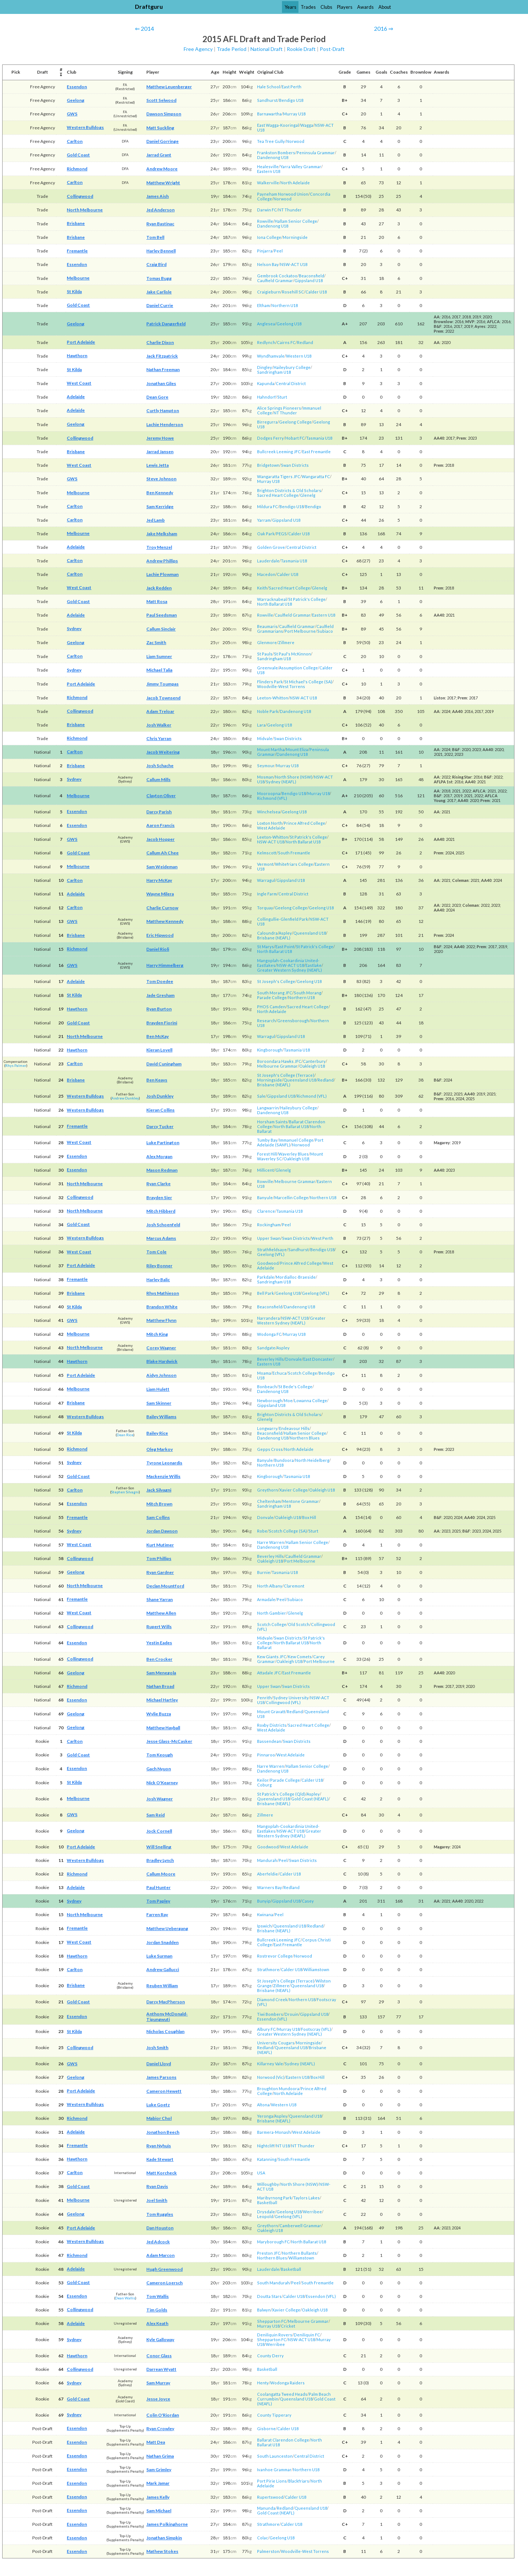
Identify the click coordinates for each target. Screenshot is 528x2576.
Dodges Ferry (270, 438)
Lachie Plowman (162, 574)
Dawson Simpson (163, 114)
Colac (262, 2537)
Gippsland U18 (308, 280)
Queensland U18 (309, 933)
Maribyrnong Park (274, 2197)
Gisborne (266, 2428)
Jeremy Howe (160, 438)
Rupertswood (270, 2497)
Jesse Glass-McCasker (169, 1741)
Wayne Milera (160, 894)
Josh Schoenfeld (163, 1224)
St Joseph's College (276, 981)
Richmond (77, 168)
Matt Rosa (156, 601)
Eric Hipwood (159, 935)
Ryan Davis (157, 2186)
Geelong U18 (288, 323)
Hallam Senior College (296, 221)
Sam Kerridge (159, 506)
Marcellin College (291, 1197)
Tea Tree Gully (271, 141)
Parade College (272, 997)
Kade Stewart (159, 2159)
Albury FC (266, 2029)
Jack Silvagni (158, 1490)
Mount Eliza (297, 749)
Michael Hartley (162, 1700)
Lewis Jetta (157, 465)
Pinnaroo (266, 1754)
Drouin (291, 2014)
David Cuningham (164, 1064)
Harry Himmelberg (164, 965)
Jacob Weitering (163, 752)
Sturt (282, 397)
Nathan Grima (160, 2456)
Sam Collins (158, 1517)
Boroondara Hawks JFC (279, 1061)
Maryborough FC (273, 2241)
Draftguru (149, 6)
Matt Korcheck (161, 2173)
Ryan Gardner (160, 1572)
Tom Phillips (158, 1558)
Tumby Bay (267, 1140)
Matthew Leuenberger (169, 86)
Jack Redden (159, 588)
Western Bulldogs (85, 127)
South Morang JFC (274, 992)
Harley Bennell (161, 251)
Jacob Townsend (163, 698)
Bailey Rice (157, 1433)
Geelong (75, 100)
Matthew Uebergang (167, 1928)
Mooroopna (268, 793)
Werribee (312, 2211)
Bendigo (313, 506)
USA (261, 2172)
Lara (261, 724)
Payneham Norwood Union (282, 194)
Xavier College (293, 1489)
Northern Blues (305, 1437)
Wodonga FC (269, 1334)
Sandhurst (267, 100)
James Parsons (161, 2077)
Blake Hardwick (161, 1361)
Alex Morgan (159, 1156)
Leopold (265, 2216)
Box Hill (309, 1517)
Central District (291, 383)
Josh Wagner (159, 1798)
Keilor (263, 1780)
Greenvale (267, 667)
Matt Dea (155, 2442)
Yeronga (265, 2116)
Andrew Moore (161, 168)
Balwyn (264, 2309)
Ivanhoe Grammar (274, 2469)
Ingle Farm (267, 893)
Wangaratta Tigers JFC (278, 476)
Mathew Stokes (162, 2551)
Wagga (306, 125)
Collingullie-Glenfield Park (282, 919)
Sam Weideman (161, 866)
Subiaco (325, 631)
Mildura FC (267, 506)
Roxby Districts (271, 1725)
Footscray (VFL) (316, 2029)
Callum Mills (158, 779)
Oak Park (266, 533)
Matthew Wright (163, 182)
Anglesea (266, 323)
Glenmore (267, 642)
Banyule (265, 1197)
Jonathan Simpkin (164, 2537)
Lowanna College (310, 1400)
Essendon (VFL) (272, 2019)
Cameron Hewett (164, 2091)
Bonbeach (267, 1386)
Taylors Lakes (306, 2197)
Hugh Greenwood (164, 2269)
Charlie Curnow (162, 907)
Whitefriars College (294, 864)
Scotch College (302, 1373)
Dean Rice (125, 1435)
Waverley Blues (293, 1154)
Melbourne (78, 278)
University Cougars (275, 2042)
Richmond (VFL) (272, 798)
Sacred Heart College (277, 495)
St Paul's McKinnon (292, 653)
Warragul (266, 880)
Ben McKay (157, 1036)
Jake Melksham (161, 533)
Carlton (74, 141)
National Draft (266, 49)
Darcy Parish (159, 811)
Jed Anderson (160, 209)
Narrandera (268, 1318)
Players (344, 7)
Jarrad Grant (158, 155)
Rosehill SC (293, 291)
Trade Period (231, 49)
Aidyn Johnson (161, 1375)
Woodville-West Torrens (281, 686)
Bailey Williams (161, 1416)
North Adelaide (295, 182)
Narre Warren (270, 1542)
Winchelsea (268, 811)
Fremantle (77, 251)
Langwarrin (268, 1107)
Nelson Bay (268, 264)
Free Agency (198, 49)
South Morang (307, 992)
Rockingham (268, 1224)
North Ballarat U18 (274, 604)
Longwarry (267, 1428)
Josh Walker (158, 725)
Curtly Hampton (162, 410)
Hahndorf (266, 397)
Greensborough (293, 1020)
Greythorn (267, 1489)
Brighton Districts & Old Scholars (289, 490)
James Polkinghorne (167, 2524)
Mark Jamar (157, 2483)
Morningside (295, 237)
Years (290, 7)
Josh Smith (157, 2047)
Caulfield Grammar (275, 280)
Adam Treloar (160, 711)
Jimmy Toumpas (162, 684)
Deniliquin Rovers (274, 2334)
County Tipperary (274, 2415)
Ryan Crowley (160, 2428)
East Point (284, 946)
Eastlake (313, 965)
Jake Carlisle (159, 292)
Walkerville (268, 182)
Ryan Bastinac (160, 223)
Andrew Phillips (162, 560)
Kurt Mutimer (160, 1545)
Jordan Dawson (161, 1531)
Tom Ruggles (159, 2214)
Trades (308, 7)
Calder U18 (316, 291)
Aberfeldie (267, 1873)
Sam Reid (155, 1815)
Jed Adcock (158, 2241)
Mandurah (267, 1860)
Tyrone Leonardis (164, 1463)
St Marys (265, 946)
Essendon (77, 86)
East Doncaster (318, 1359)
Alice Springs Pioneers (279, 408)
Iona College (269, 237)
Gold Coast (78, 155)
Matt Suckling (160, 127)
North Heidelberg (312, 1460)
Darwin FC (267, 209)
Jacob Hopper (160, 839)
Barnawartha (269, 113)
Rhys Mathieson (162, 1293)
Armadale (266, 1599)
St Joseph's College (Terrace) (285, 1075)
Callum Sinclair (161, 629)
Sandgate (266, 1347)
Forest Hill (267, 1154)
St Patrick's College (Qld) (281, 1794)
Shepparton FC (271, 2321)
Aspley (285, 933)
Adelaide (76, 396)
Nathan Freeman (163, 369)
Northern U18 (284, 305)
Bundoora (284, 1460)
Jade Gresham (160, 995)
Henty (263, 2382)
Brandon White (161, 1306)
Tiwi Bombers (270, 2014)
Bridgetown (268, 465)
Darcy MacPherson (165, 2001)
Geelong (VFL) (271, 1254)
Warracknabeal (272, 599)
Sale (261, 1096)
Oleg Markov (159, 1449)
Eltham (263, 305)
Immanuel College (296, 1140)
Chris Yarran (158, 738)
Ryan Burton (159, 1009)
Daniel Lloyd (158, 2063)
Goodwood (268, 1263)
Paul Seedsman (161, 615)
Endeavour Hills (294, 1428)
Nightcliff (266, 2145)
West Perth (322, 1238)
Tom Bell (155, 237)
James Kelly (157, 2497)
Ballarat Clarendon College (283, 2440)
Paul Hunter (158, 1887)
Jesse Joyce (158, 2399)
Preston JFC (268, 2253)
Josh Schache (159, 765)
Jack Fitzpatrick (162, 356)
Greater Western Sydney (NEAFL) (289, 970)
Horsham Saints (272, 1121)
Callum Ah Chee (162, 852)
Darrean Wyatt (161, 2369)
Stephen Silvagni (125, 1492)
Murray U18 (294, 113)
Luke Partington (162, 1142)
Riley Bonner (159, 1265)
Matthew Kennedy (164, 921)
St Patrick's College (307, 599)
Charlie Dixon (160, 342)
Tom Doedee (159, 981)
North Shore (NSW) (293, 777)
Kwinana (265, 1914)
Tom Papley (158, 1901)
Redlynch (266, 342)
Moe (288, 1400)
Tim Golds (156, 2310)
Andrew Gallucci (162, 1969)
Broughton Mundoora (278, 2088)
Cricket (288, 2326)
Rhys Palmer (15, 1066)
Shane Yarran (159, 1599)
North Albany (269, 1585)
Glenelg (307, 495)
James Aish (157, 196)
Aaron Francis (160, 825)
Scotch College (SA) (288, 1531)
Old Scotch (298, 1624)
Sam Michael (158, 2510)
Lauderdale (268, 560)
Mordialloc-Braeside (296, 1277)
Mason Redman (161, 1170)
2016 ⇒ (383, 28)
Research (266, 1020)
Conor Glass (159, 2355)
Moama (264, 1373)
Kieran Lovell (159, 1050)
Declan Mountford (165, 1586)
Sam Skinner (158, 1403)
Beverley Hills (270, 1359)
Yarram (264, 520)
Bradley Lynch (160, 1860)
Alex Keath (157, 2323)
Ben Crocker (159, 1659)
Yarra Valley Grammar (300, 166)
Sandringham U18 (274, 372)
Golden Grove (271, 547)
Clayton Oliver (161, 795)
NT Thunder (290, 209)
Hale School (268, 86)
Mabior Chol (159, 2118)
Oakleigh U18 (312, 1066)
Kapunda (265, 383)
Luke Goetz (158, 2104)
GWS (72, 114)
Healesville (268, 166)
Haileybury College (292, 367)
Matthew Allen (161, 1613)
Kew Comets (300, 1656)
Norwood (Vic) (271, 2077)
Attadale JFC (269, 1672)
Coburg (264, 1784)
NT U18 (283, 2145)
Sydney (74, 628)
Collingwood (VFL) (283, 1702)
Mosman (265, 777)
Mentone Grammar (300, 1501)
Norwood (295, 141)
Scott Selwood (161, 100)
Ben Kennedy (159, 492)
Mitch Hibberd (160, 1211)
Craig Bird (156, 264)
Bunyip (264, 1901)
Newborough (269, 1400)
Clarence (266, 1211)
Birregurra (267, 422)
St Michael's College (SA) (308, 681)
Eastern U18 (268, 171)
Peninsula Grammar (316, 152)
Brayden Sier (159, 1197)
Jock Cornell (159, 1831)
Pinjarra (264, 250)
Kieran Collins (160, 1110)
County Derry (270, 2355)
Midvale (264, 738)
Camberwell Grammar (300, 2225)
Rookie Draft (301, 49)
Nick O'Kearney (162, 1782)
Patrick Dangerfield (166, 323)
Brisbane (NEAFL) (273, 937)
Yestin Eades (159, 1642)
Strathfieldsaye (272, 1249)
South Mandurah (273, 2282)
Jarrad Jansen (159, 451)
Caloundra (267, 933)
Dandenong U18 (272, 157)
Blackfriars (298, 2481)
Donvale (293, 1359)
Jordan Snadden (162, 1942)
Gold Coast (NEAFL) (310, 1798)
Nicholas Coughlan (165, 2031)
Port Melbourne (300, 631)
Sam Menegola (161, 1672)
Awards (365, 7)
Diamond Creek (272, 1999)
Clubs (326, 7)
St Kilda (74, 291)
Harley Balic (158, 1279)
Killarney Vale (270, 2063)
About (384, 7)
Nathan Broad (160, 1686)
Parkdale (265, 1277)
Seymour (266, 765)
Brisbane (76, 223)
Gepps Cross (270, 1449)
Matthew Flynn (161, 1320)
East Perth (291, 86)
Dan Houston (159, 2228)
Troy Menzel (159, 547)
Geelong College (295, 422)
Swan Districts (295, 465)
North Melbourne (85, 209)
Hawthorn (77, 355)
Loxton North (269, 823)
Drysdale (266, 2211)
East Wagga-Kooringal (278, 125)
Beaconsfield (311, 275)
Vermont (265, 864)
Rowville (265, 221)
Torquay (265, 907)
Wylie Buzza (158, 1713)
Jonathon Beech (162, 2132)
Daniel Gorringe (162, 141)
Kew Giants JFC (271, 1656)
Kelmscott (266, 852)
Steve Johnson (161, 478)
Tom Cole (156, 1251)
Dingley (264, 367)
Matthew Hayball (163, 1727)
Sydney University (291, 1697)
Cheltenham (269, 1501)
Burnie (263, 1572)
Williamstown (316, 1969)
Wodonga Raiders (287, 2382)
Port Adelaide (81, 342)
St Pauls (264, 653)
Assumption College (298, 667)
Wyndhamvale (271, 356)
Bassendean (269, 1741)
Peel (278, 250)
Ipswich (264, 1925)
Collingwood (80, 196)
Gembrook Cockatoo (277, 275)
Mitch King (157, 1334)
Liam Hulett (157, 1389)
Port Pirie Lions (272, 2481)
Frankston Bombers (276, 152)
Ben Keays (156, 1080)
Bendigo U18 (291, 100)
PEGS (281, 533)
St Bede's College (295, 1386)
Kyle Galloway (160, 2339)
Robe (262, 1531)
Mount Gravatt (271, 1711)
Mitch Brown (159, 1504)
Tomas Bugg (159, 278)
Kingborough (269, 1049)
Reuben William (162, 1985)
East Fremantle (316, 451)
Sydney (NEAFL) (281, 781)
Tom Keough (159, 1755)
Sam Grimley (158, 2469)
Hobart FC (295, 438)
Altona (263, 2104)
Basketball (267, 2202)
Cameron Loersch (164, 2282)
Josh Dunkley (159, 1096)
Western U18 (298, 356)
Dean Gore (157, 397)
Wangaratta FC (316, 476)
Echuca (279, 1373)
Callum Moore (160, 1874)
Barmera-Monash (274, 2132)
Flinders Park (270, 681)
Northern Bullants (299, 2253)
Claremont (294, 1585)
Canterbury (314, 1061)
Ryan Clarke (158, 1183)
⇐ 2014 (144, 28)
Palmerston (268, 2551)
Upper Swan (268, 1238)
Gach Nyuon (158, 1768)
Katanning (266, 2159)
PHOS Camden (271, 1006)
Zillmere (286, 642)
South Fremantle (294, 852)
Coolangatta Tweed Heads (282, 2394)
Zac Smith (156, 642)
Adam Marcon (160, 2255)
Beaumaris (267, 626)
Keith (262, 587)
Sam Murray (158, 2382)
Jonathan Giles (161, 383)
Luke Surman (159, 1956)
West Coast (79, 383)
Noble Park (267, 711)
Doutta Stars (269, 2296)
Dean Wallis (125, 2298)
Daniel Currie (159, 305)
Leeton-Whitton (272, 697)
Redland (305, 342)
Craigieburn (268, 291)
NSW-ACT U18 (293, 264)
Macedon (266, 574)
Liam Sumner (159, 656)
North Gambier (271, 1613)
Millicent (265, 1170)
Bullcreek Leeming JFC (279, 451)
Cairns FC (286, 342)
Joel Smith (156, 2200)
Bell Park (265, 1293)
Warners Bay (269, 1887)
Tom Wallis (157, 2296)
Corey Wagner (161, 1347)
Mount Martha (271, 749)
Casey (308, 1901)
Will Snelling (158, 1846)
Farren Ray (157, 1914)
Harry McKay (159, 880)
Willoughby (268, 2184)
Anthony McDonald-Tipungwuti (167, 2016)
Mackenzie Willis (163, 1476)
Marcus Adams (161, 1238)
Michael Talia (159, 670)
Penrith (264, 1697)
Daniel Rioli (157, 949)
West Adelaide (271, 827)
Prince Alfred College (304, 823)
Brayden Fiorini (161, 1022)
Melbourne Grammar (277, 1066)
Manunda (266, 2508)
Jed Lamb (155, 520)
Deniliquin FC (307, 2334)
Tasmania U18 (319, 438)
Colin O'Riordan (162, 2415)
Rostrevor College (275, 1956)
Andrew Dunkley (125, 1098)
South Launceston (275, 2456)
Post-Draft (332, 49)
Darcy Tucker (159, 1126)
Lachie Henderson (164, 424)
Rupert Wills (159, 1626)
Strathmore (268, 1969)
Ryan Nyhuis (158, 2145)
